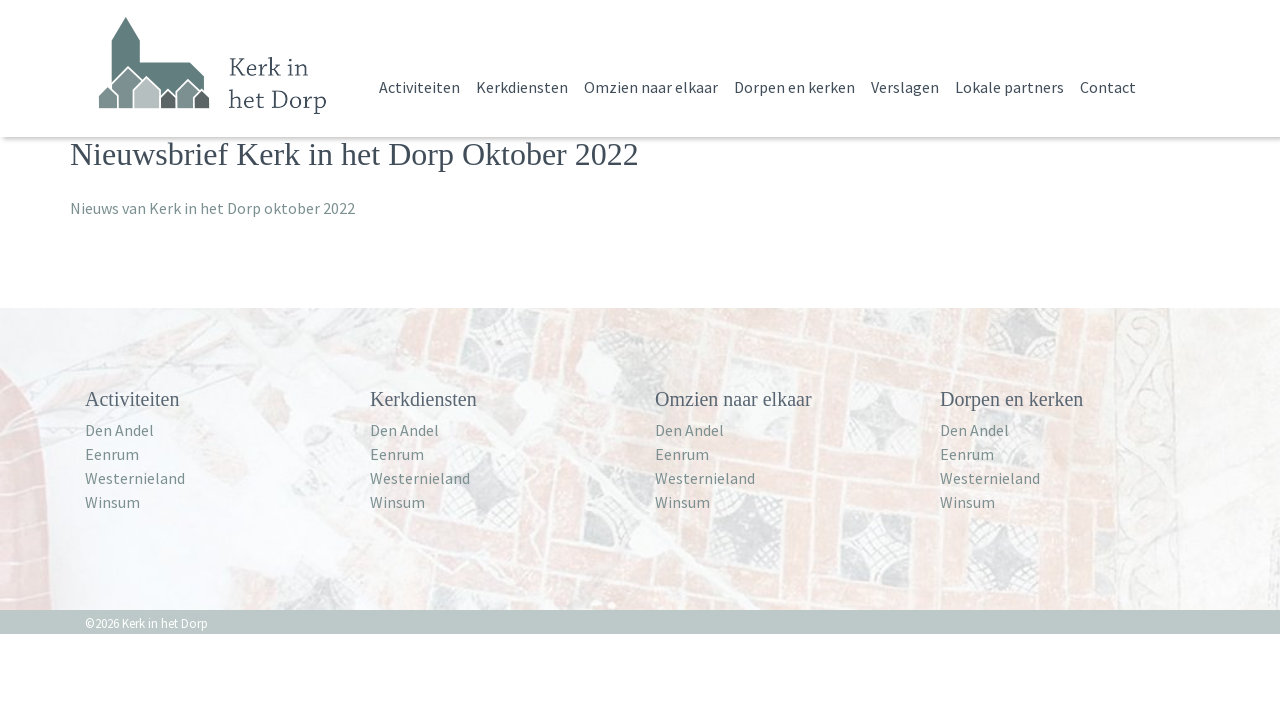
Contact (1108, 87)
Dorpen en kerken (794, 87)
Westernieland (135, 478)
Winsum (112, 502)
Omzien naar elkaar (651, 87)
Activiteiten (419, 87)
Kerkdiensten (522, 87)
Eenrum (112, 454)
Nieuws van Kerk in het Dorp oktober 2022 (212, 208)
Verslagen (905, 87)
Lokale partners (1009, 87)
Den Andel (119, 430)
